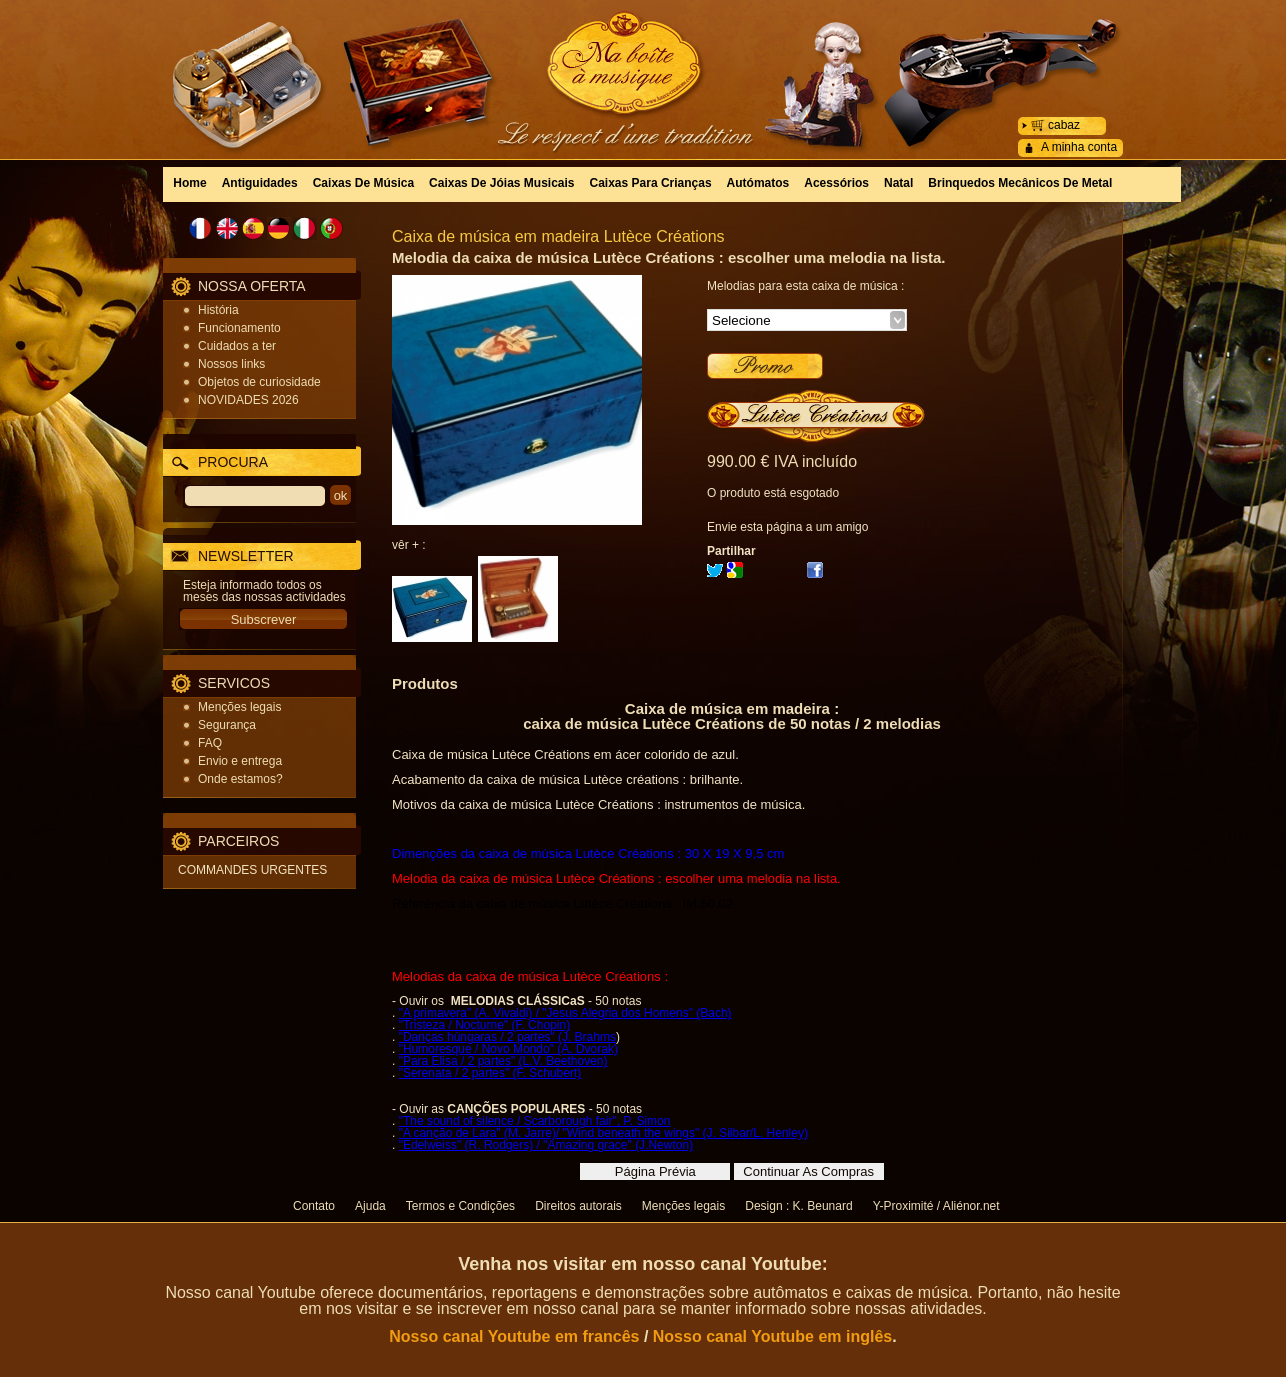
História (218, 310)
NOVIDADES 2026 (248, 400)
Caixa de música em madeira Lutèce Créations (558, 236)
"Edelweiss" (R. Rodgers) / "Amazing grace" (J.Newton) (546, 1145)
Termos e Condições (460, 1206)
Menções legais (239, 707)
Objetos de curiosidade (259, 382)
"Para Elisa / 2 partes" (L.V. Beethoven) (503, 1061)
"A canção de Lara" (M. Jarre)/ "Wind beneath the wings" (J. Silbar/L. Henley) (603, 1133)
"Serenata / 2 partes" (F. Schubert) (490, 1073)
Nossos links (231, 364)
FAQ (210, 743)
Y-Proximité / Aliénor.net (936, 1206)
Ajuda (370, 1206)
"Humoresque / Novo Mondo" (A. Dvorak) (508, 1049)
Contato (314, 1206)
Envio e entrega (240, 761)
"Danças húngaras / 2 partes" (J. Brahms (507, 1037)
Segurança (227, 725)
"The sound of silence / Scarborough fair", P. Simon (535, 1121)
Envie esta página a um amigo (787, 527)
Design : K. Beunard (798, 1206)
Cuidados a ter (237, 346)
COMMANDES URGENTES (252, 870)
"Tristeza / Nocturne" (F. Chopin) (484, 1025)
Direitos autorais (578, 1206)
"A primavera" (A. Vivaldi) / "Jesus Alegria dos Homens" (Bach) (565, 1013)
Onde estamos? (240, 779)
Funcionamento (239, 328)
